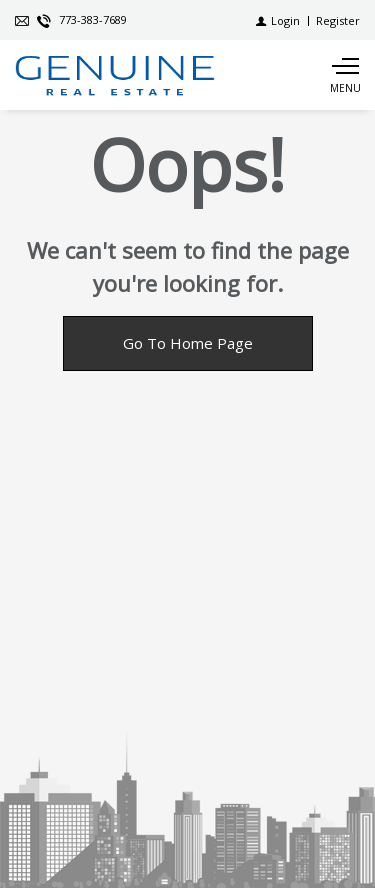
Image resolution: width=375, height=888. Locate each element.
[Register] (338, 20)
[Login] (278, 20)
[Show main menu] (345, 75)
